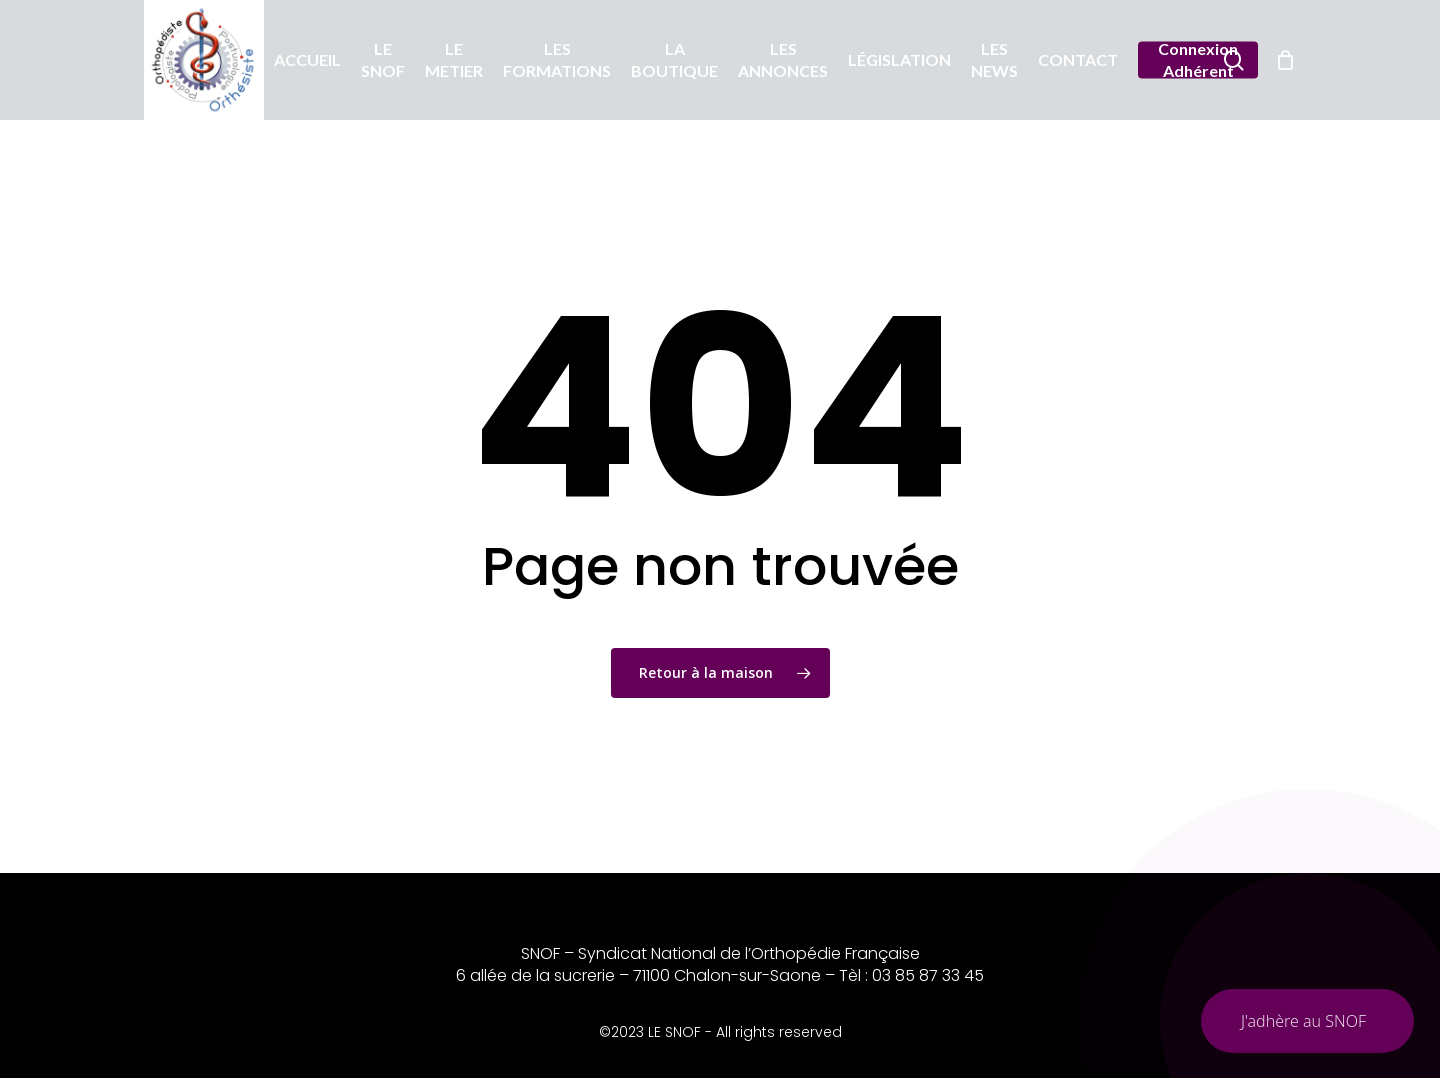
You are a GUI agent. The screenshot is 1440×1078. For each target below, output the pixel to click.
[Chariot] (1285, 60)
